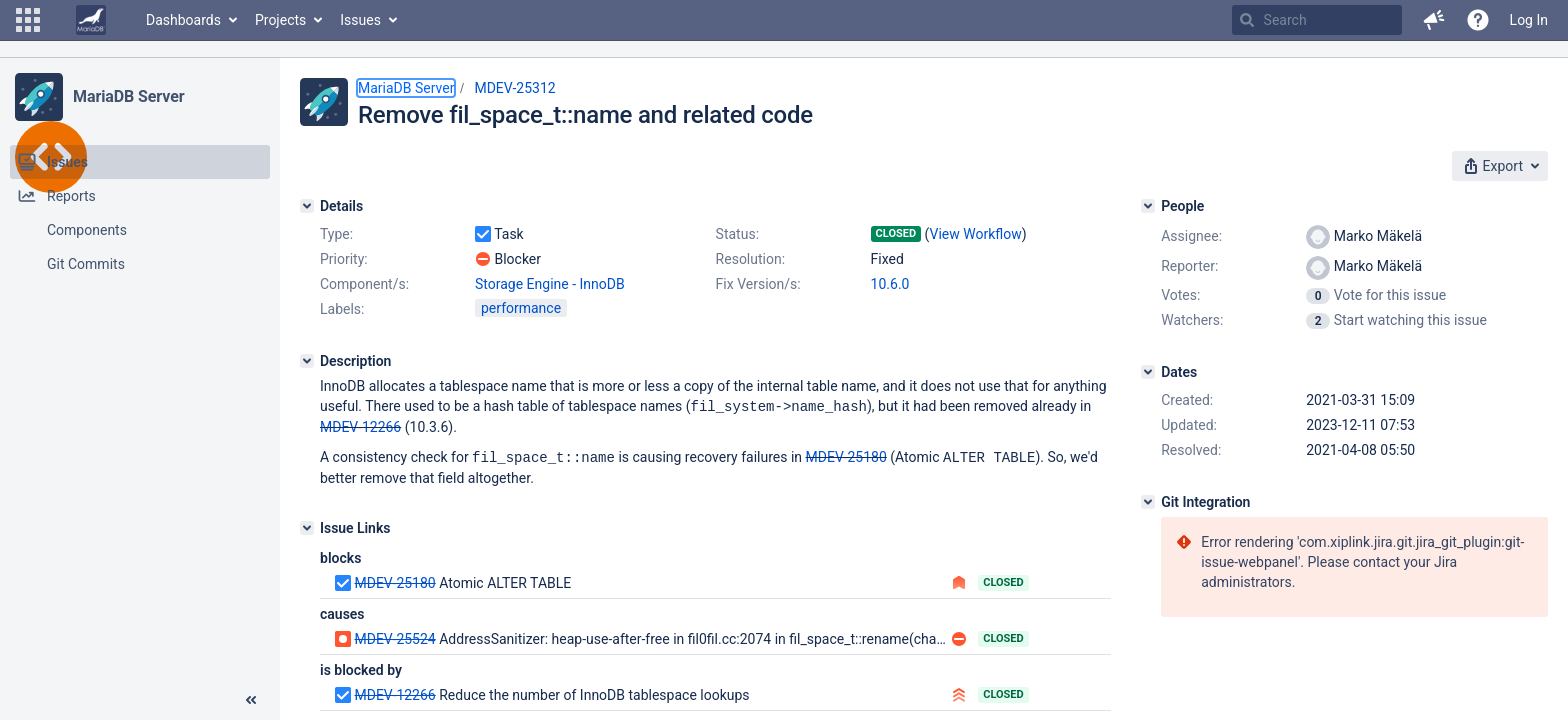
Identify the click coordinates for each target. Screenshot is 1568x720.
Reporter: (1189, 266)
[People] (1148, 206)
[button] (28, 20)
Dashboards (183, 20)
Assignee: (1191, 236)
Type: (336, 234)
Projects (280, 20)
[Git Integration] (1148, 502)
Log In (1529, 20)
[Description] (307, 361)
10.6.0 (890, 284)
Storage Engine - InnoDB (550, 284)
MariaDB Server (128, 96)
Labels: (342, 309)
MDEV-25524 (394, 637)
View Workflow (976, 234)
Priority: (344, 259)
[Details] (307, 206)
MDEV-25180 (846, 456)
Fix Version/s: (758, 284)
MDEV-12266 (360, 426)
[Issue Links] (307, 526)
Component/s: (364, 284)
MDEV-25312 (514, 88)
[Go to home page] (91, 20)
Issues (360, 20)
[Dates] (1148, 372)
